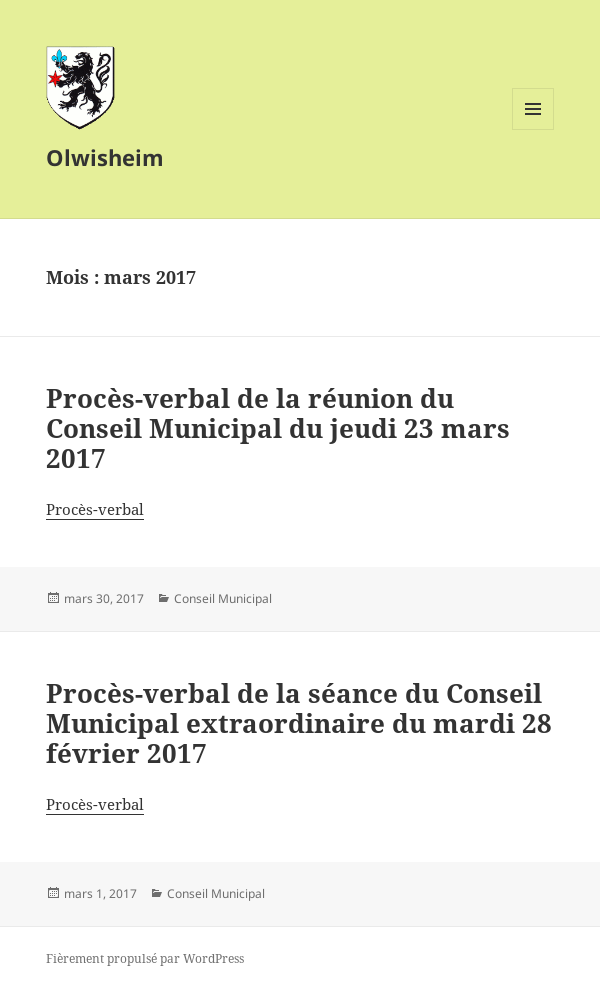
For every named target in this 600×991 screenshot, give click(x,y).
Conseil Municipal (223, 598)
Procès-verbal (95, 509)
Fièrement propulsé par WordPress (145, 958)
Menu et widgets (533, 129)
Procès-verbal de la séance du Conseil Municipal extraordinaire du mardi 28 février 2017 (299, 723)
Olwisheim (105, 157)
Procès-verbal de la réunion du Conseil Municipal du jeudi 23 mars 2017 (278, 428)
